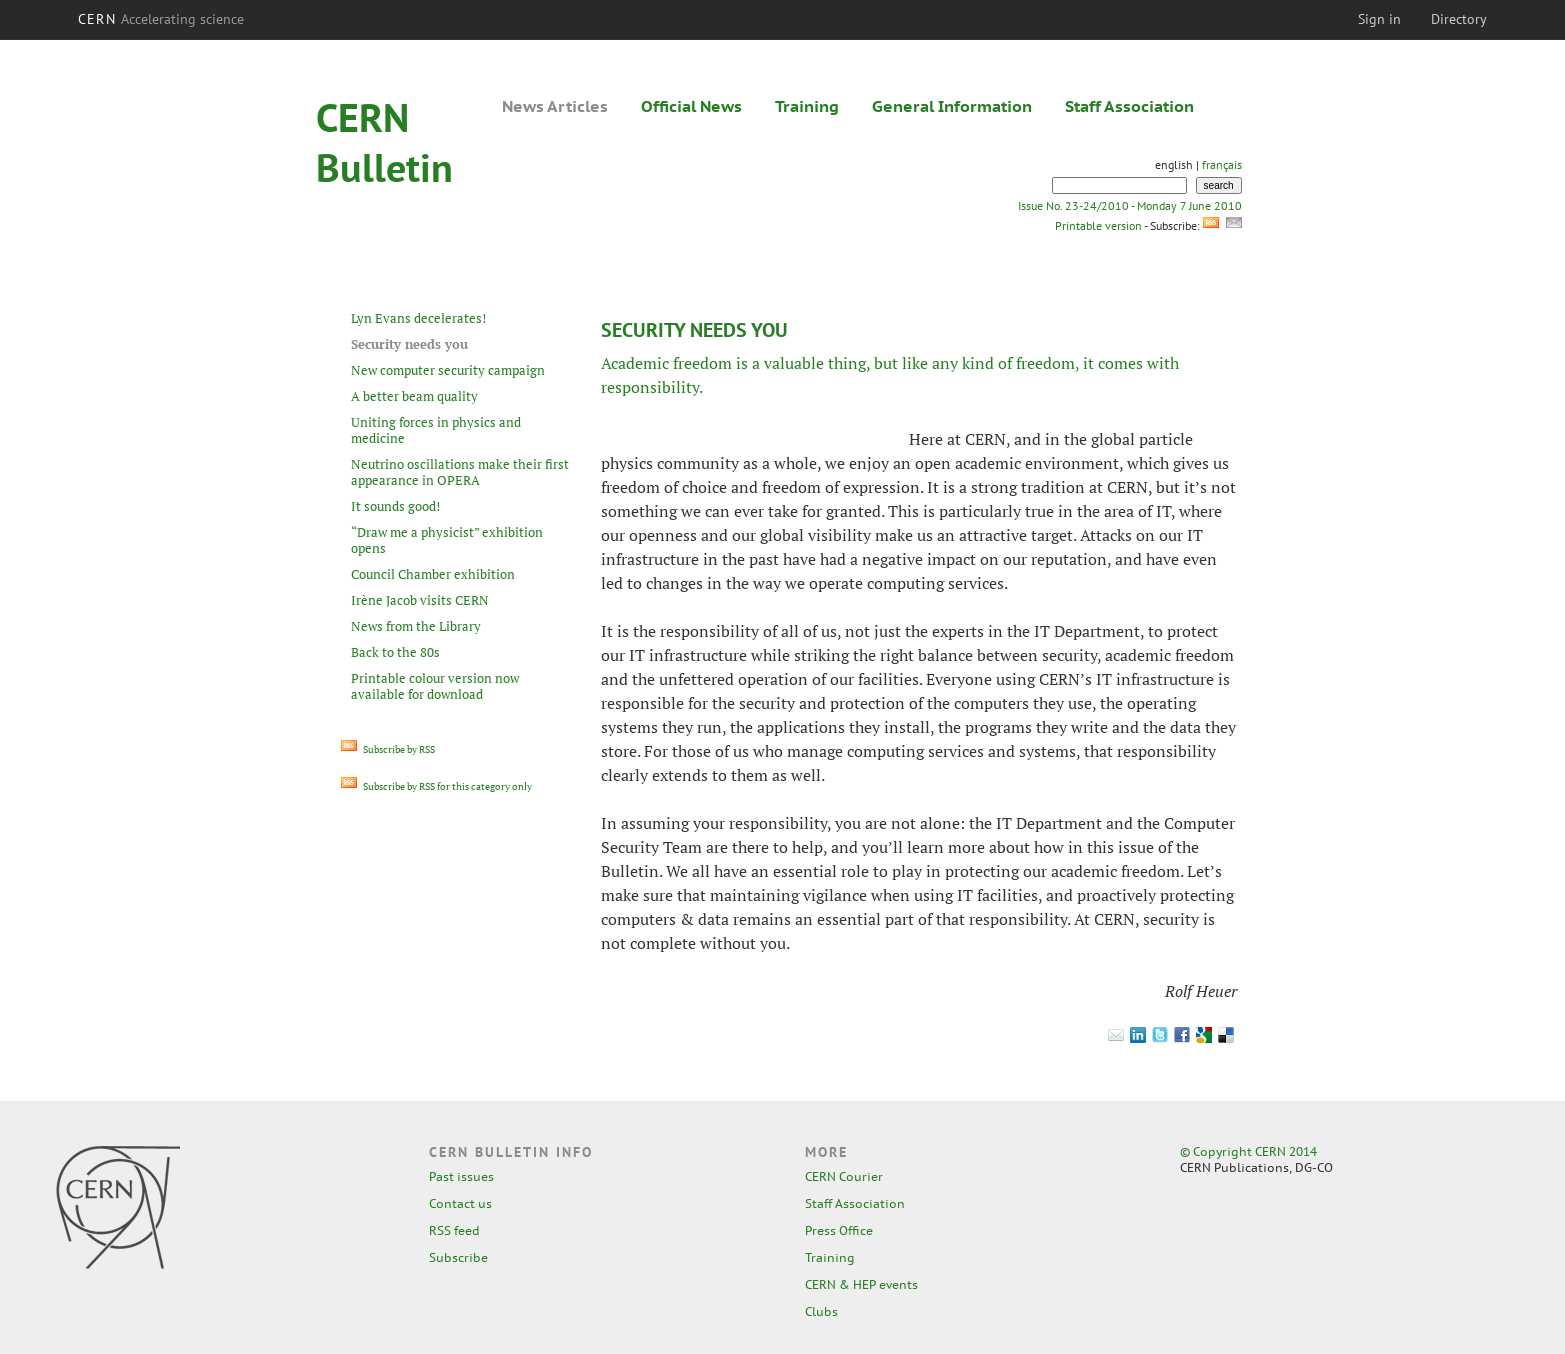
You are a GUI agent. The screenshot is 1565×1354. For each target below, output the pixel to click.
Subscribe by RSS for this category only (436, 786)
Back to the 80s (395, 652)
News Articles (555, 106)
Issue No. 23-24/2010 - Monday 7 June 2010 (1130, 205)
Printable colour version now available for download (435, 686)
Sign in (1379, 19)
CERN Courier (844, 1176)
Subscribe (458, 1257)
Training (807, 106)
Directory (1459, 19)
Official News (691, 106)
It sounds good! (395, 506)
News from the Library (416, 626)
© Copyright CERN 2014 (1248, 1151)
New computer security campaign (448, 370)
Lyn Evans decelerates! (418, 318)
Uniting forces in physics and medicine (436, 430)
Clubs (821, 1311)
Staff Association (1129, 106)
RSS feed (454, 1230)
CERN (161, 19)
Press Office (839, 1230)
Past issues (461, 1176)
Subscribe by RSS (388, 749)
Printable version (1098, 225)
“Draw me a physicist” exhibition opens (447, 540)
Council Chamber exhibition (433, 574)
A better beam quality (414, 396)
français (1222, 164)
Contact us (460, 1203)
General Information (952, 106)
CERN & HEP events (861, 1284)
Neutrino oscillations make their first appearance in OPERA (460, 472)
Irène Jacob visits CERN (420, 600)
